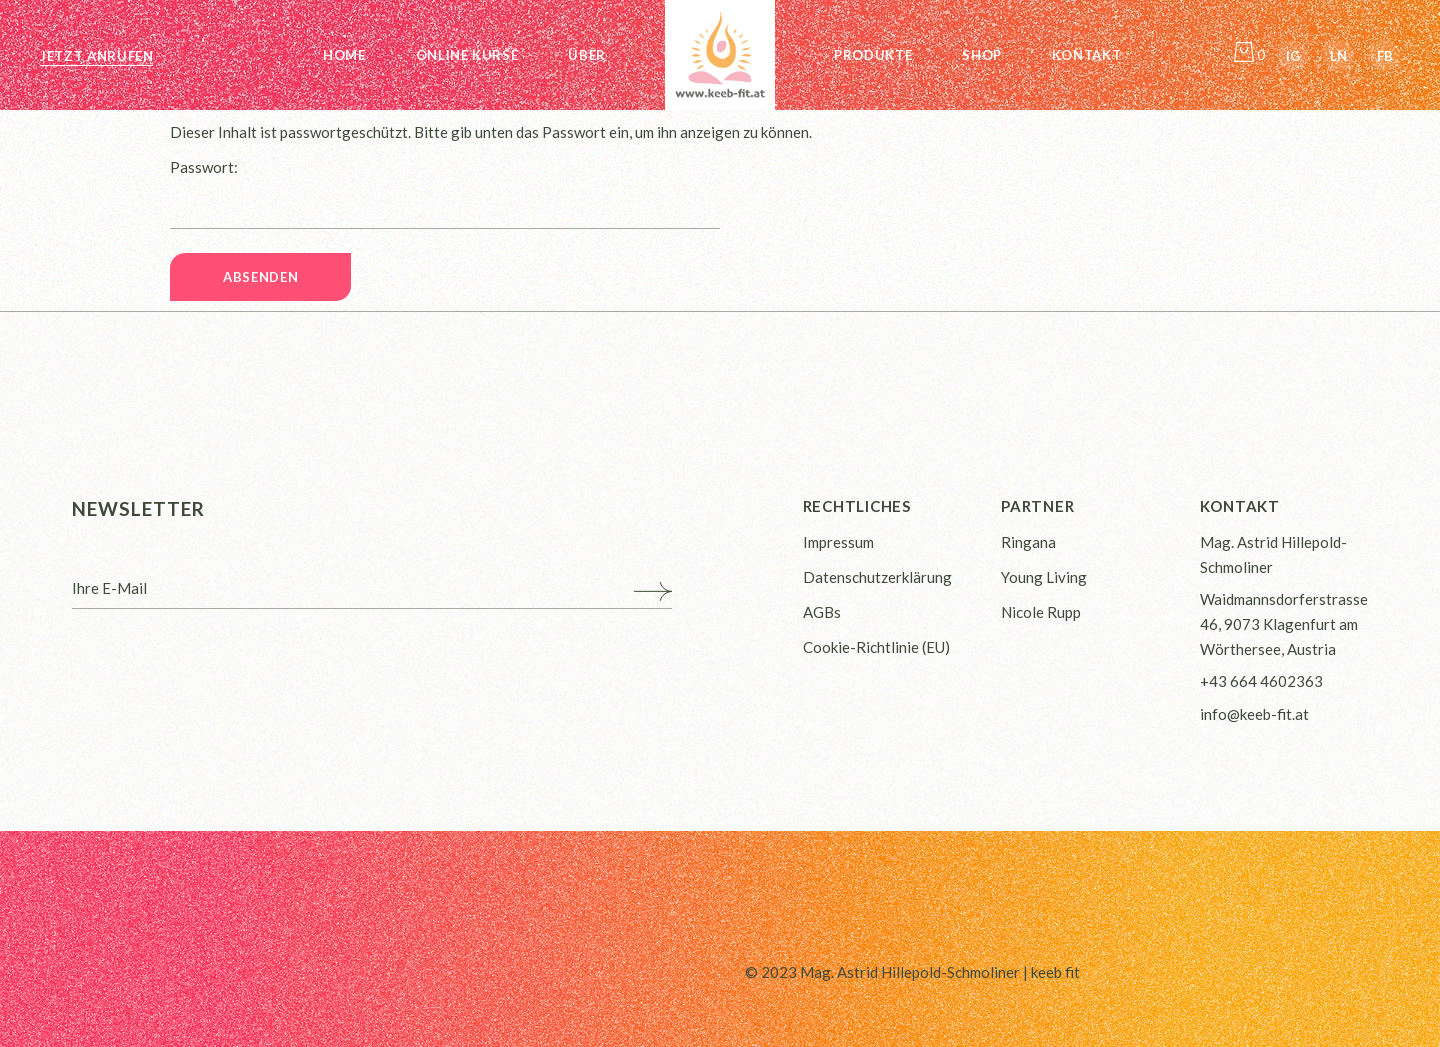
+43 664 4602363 (1261, 681)
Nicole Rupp (1041, 612)
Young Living (1044, 577)
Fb (1385, 56)
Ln (1338, 56)
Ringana (1028, 542)
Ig (1293, 56)
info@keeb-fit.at (1254, 714)
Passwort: (445, 193)
